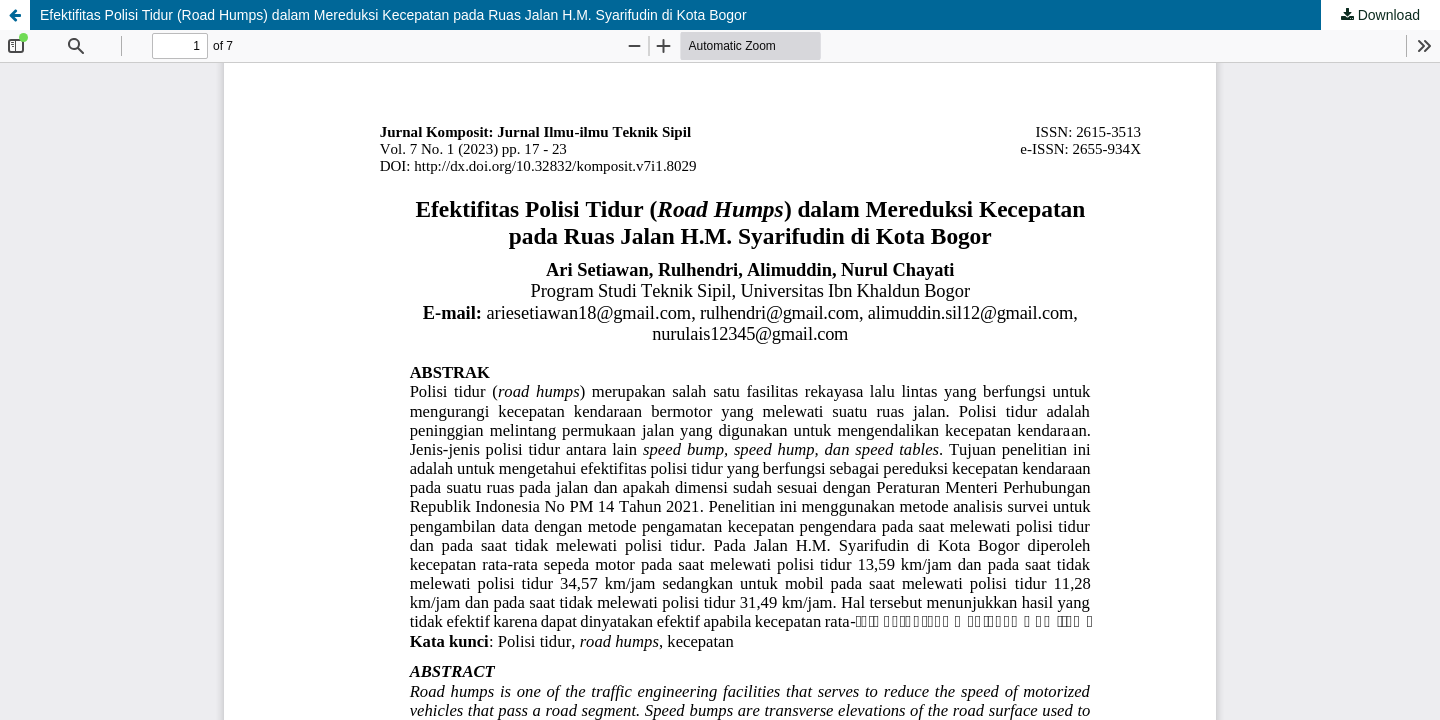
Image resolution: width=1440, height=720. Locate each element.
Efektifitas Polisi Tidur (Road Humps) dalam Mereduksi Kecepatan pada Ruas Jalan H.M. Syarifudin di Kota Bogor (393, 15)
